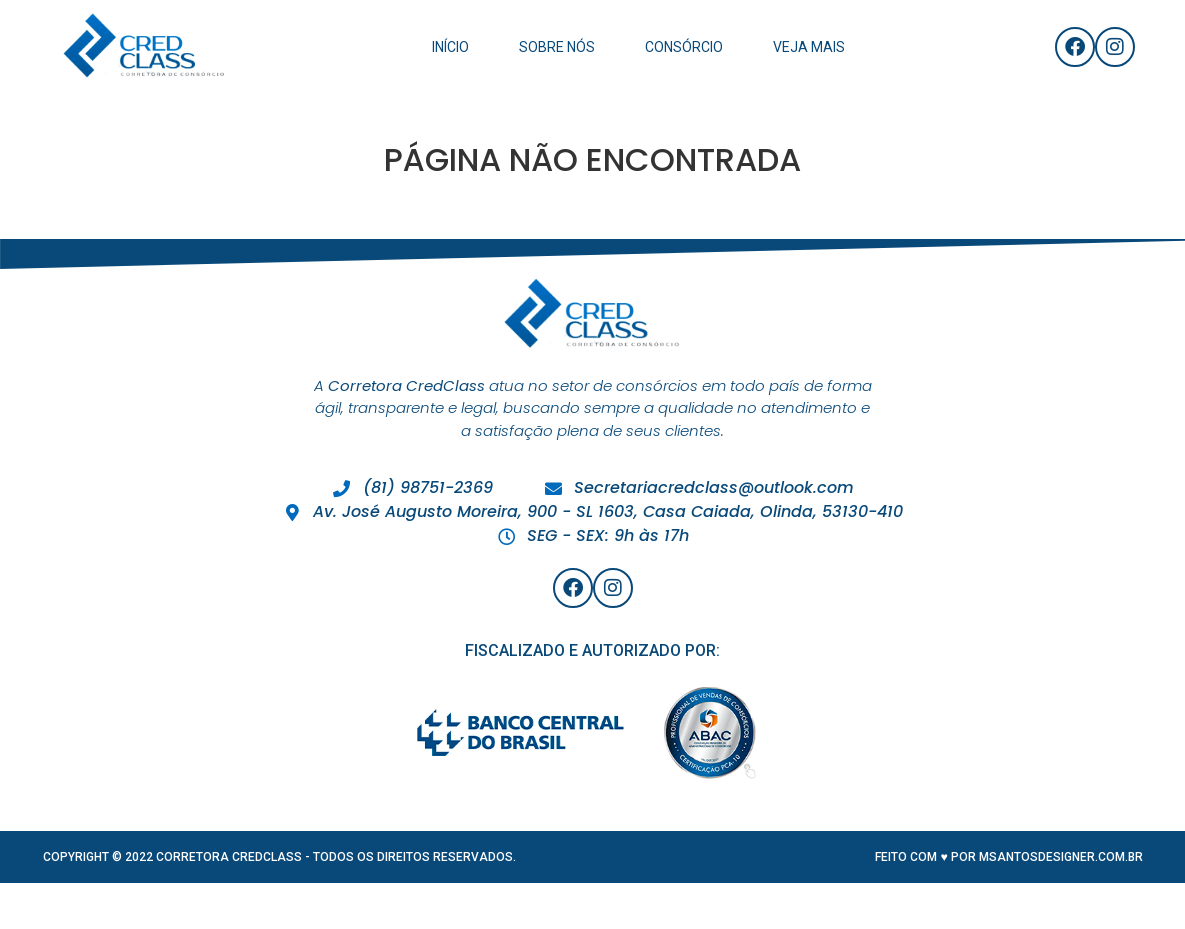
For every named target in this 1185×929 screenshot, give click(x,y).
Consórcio (684, 47)
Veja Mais (809, 47)
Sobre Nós (557, 47)
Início (450, 47)
